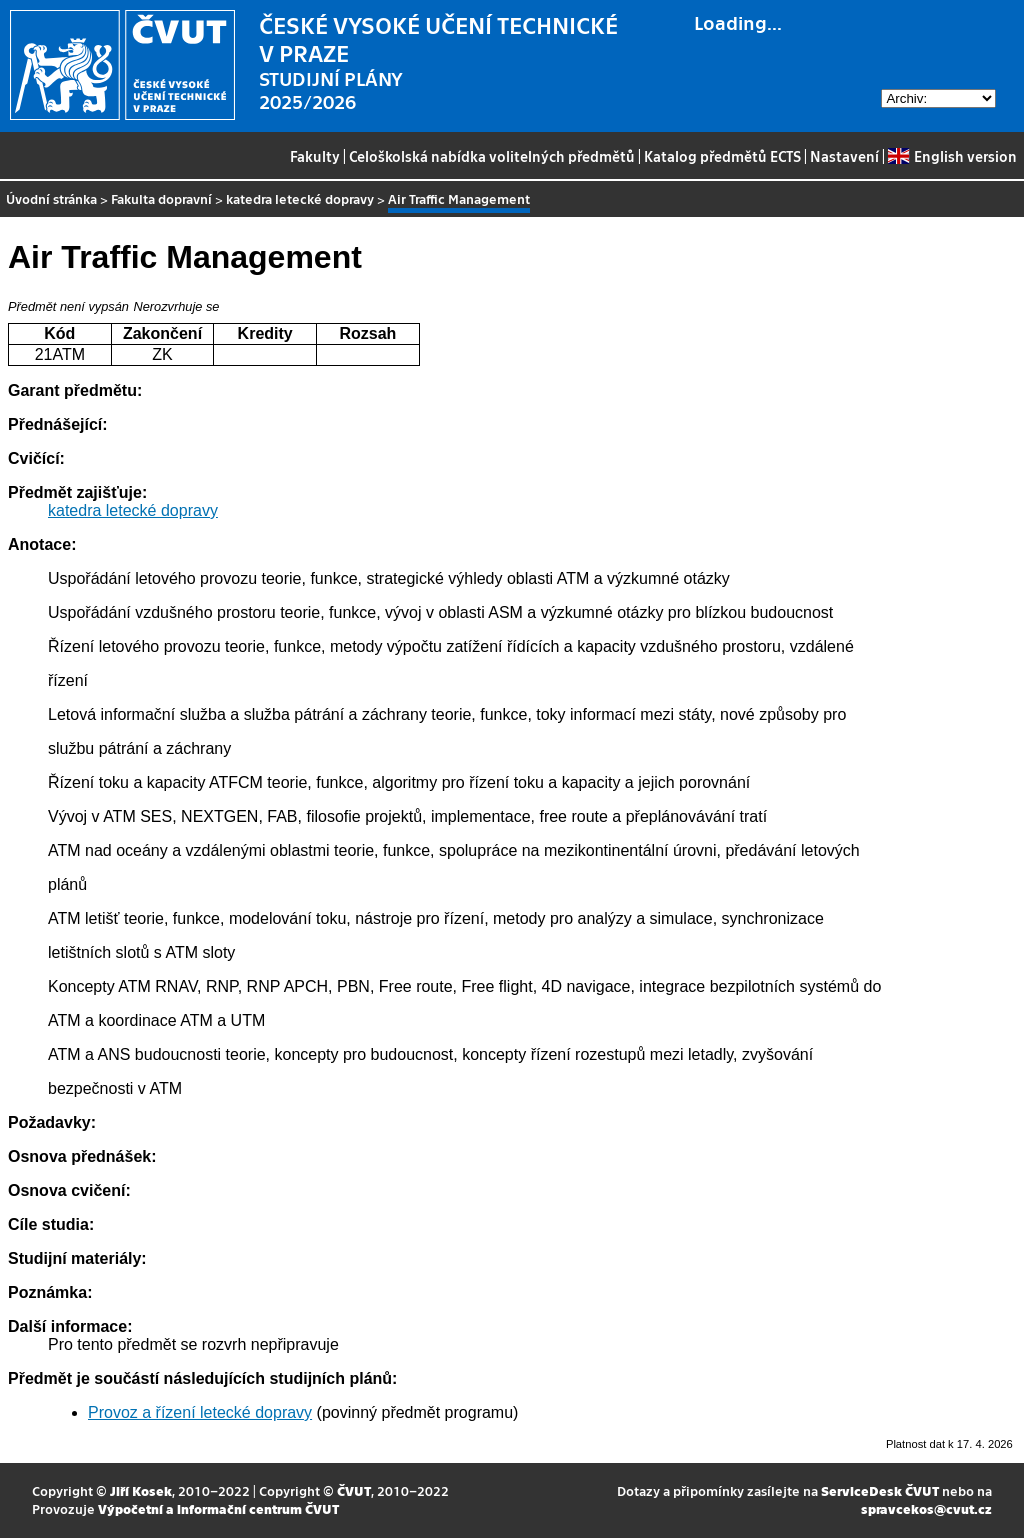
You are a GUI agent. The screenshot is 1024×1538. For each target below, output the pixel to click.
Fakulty (315, 156)
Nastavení (844, 156)
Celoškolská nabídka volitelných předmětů (492, 156)
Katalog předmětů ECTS (722, 156)
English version (952, 156)
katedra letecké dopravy (300, 198)
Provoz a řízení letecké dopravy (200, 1412)
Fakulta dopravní (161, 198)
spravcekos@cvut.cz (926, 1508)
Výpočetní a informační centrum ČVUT (218, 1508)
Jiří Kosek (141, 1490)
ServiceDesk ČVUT (880, 1490)
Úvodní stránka (51, 198)
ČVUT (354, 1490)
